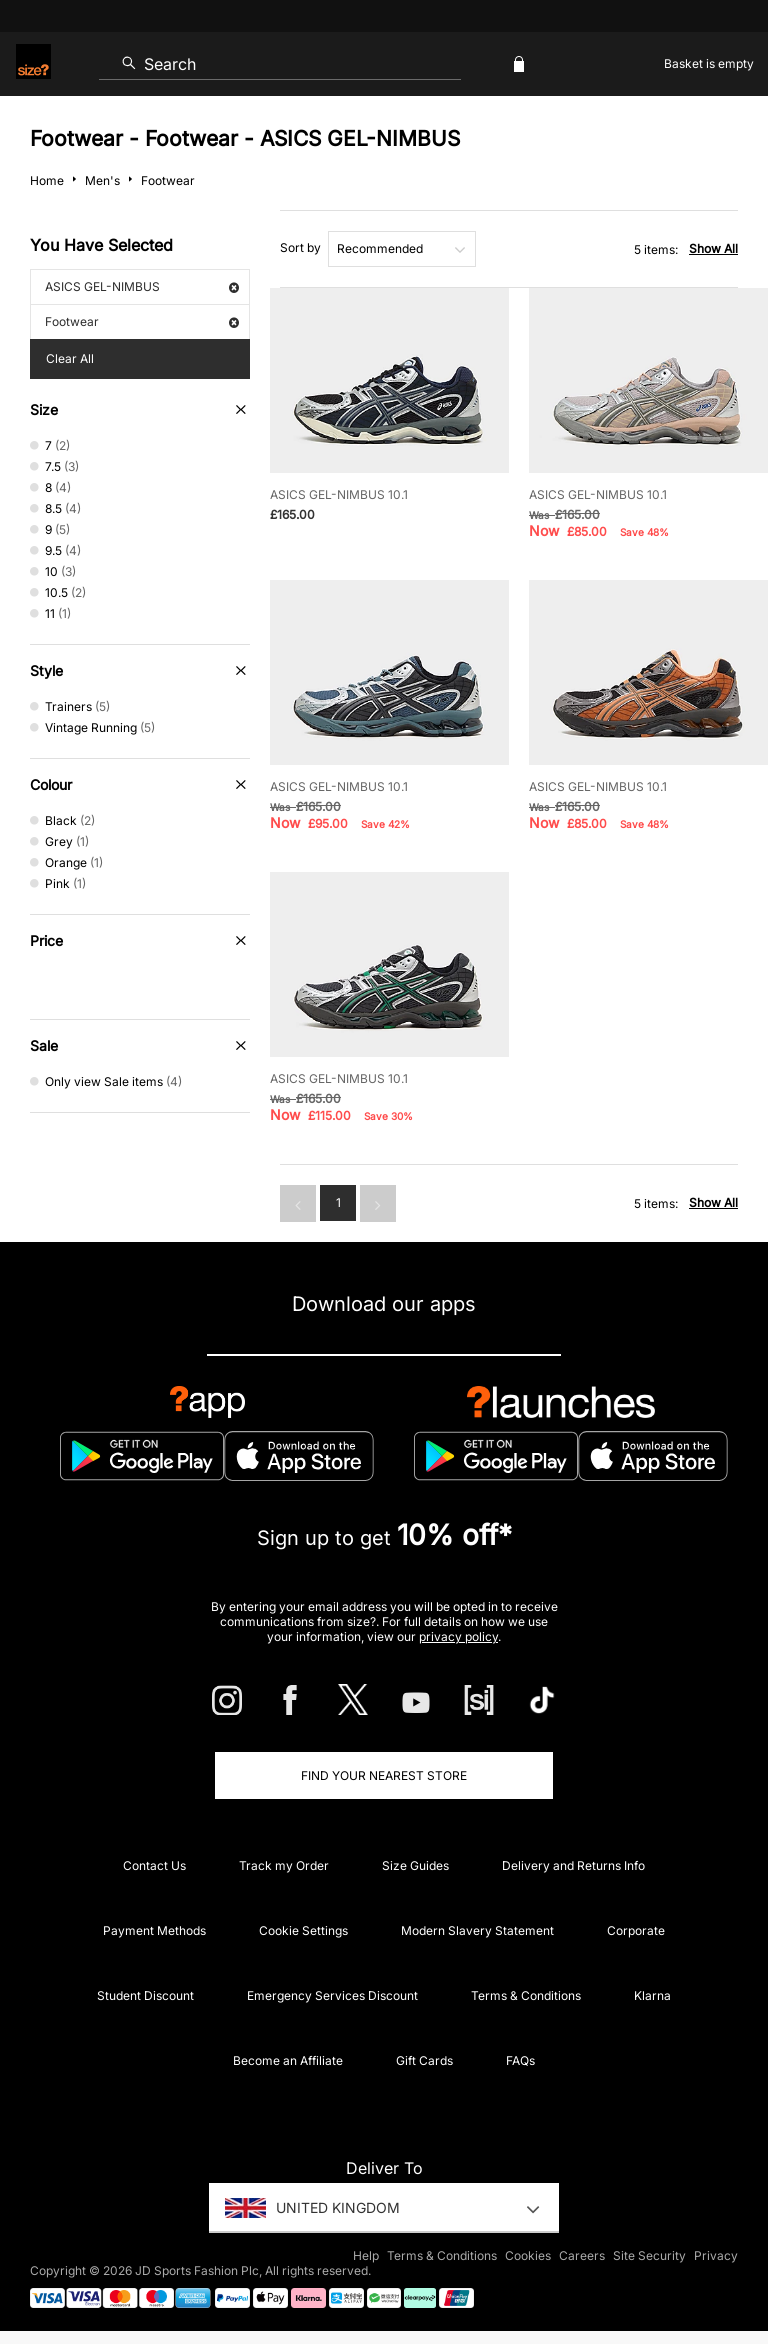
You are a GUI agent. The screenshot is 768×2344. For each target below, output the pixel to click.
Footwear (142, 321)
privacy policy (458, 1636)
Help (366, 2255)
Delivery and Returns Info (573, 1865)
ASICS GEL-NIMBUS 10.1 (339, 494)
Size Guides (415, 1865)
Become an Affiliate (288, 2060)
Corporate (636, 1930)
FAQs (520, 2060)
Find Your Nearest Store (384, 1775)
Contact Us (154, 1865)
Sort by (300, 247)
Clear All (70, 358)
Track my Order (284, 1865)
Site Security (649, 2255)
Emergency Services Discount (332, 1995)
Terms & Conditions (526, 1995)
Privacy (716, 2255)
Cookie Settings (303, 1930)
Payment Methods (154, 1930)
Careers (582, 2255)
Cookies (528, 2255)
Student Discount (145, 1995)
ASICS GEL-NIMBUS (142, 286)
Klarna (652, 1995)
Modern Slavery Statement (477, 1930)
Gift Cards (424, 2060)
